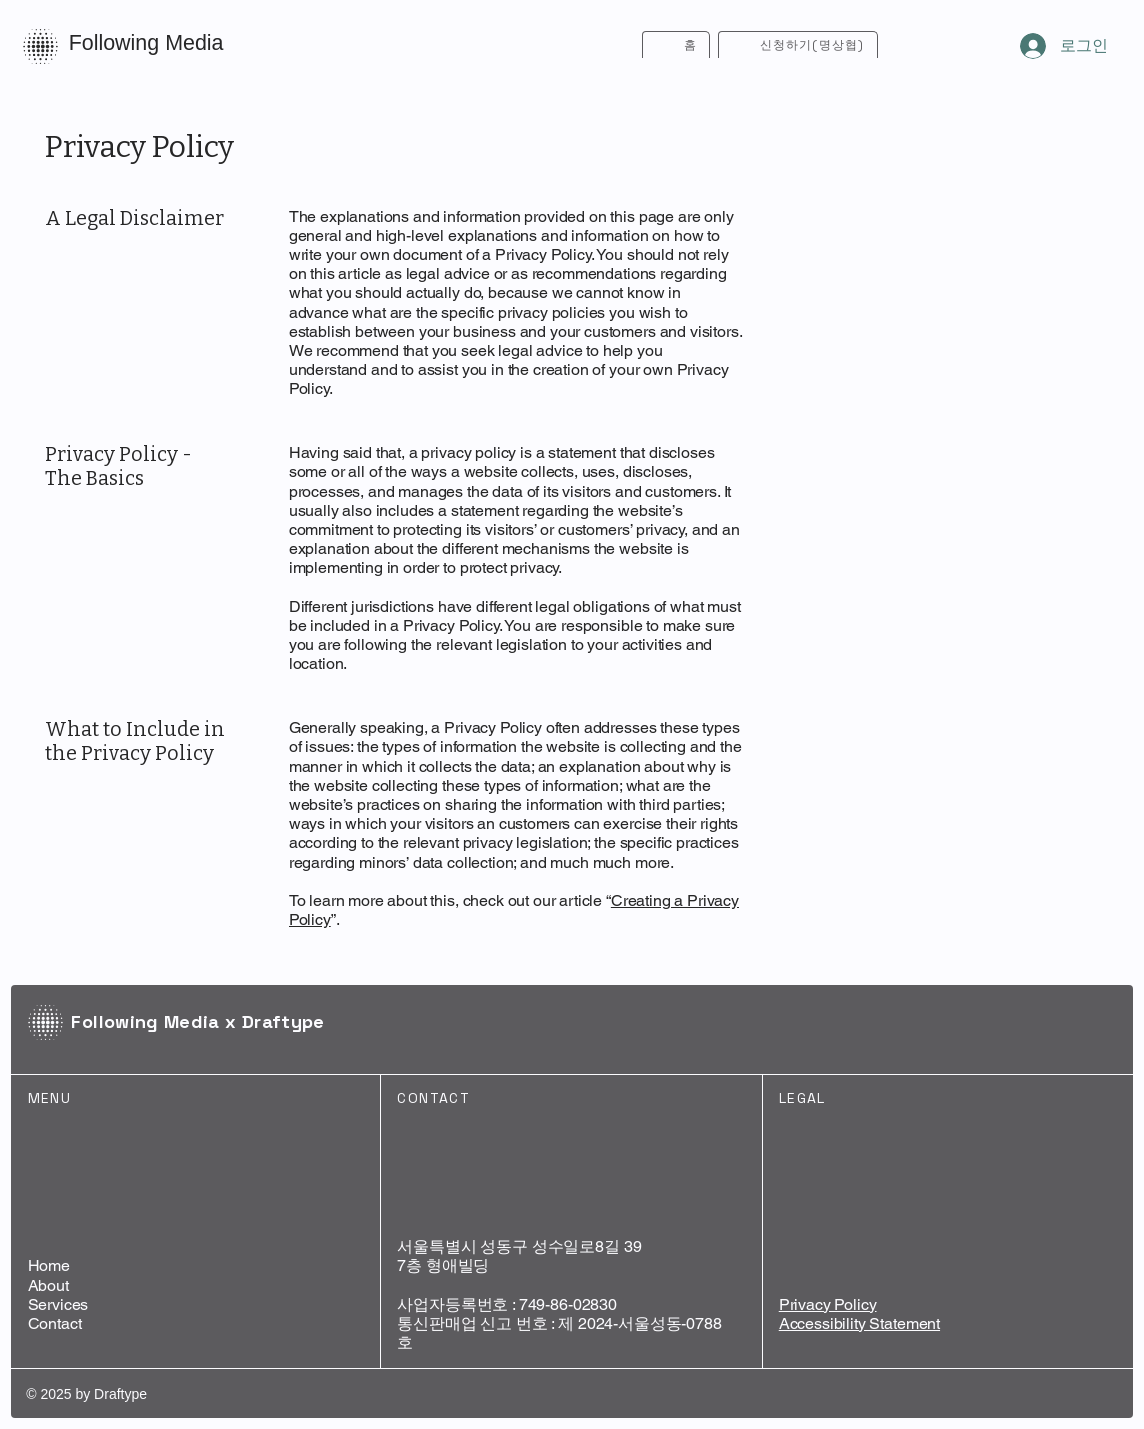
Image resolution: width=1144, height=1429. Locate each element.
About (48, 1285)
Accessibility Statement (859, 1323)
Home (49, 1265)
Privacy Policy (828, 1304)
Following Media (146, 43)
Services (58, 1304)
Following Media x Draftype (197, 1021)
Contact (55, 1323)
